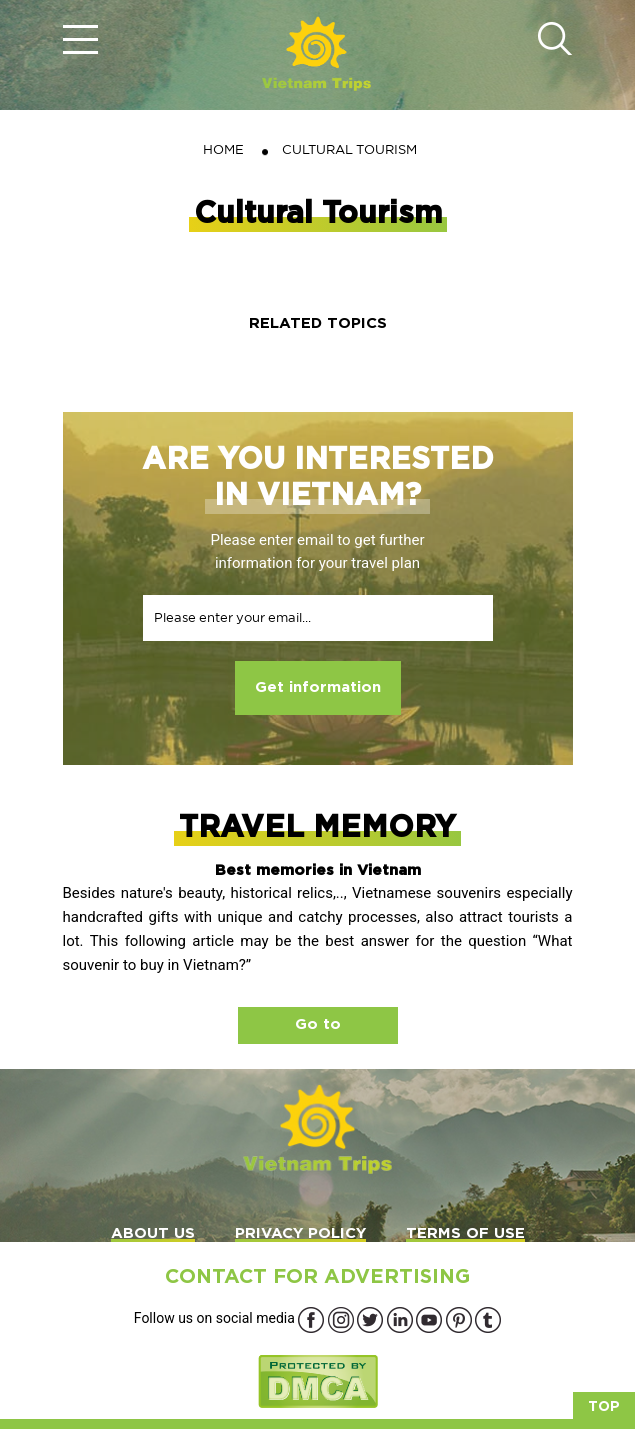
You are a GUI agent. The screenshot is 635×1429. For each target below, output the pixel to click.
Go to (318, 1024)
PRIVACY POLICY (300, 1233)
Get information (318, 687)
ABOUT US (153, 1233)
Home (223, 149)
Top (604, 1407)
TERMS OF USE (465, 1233)
